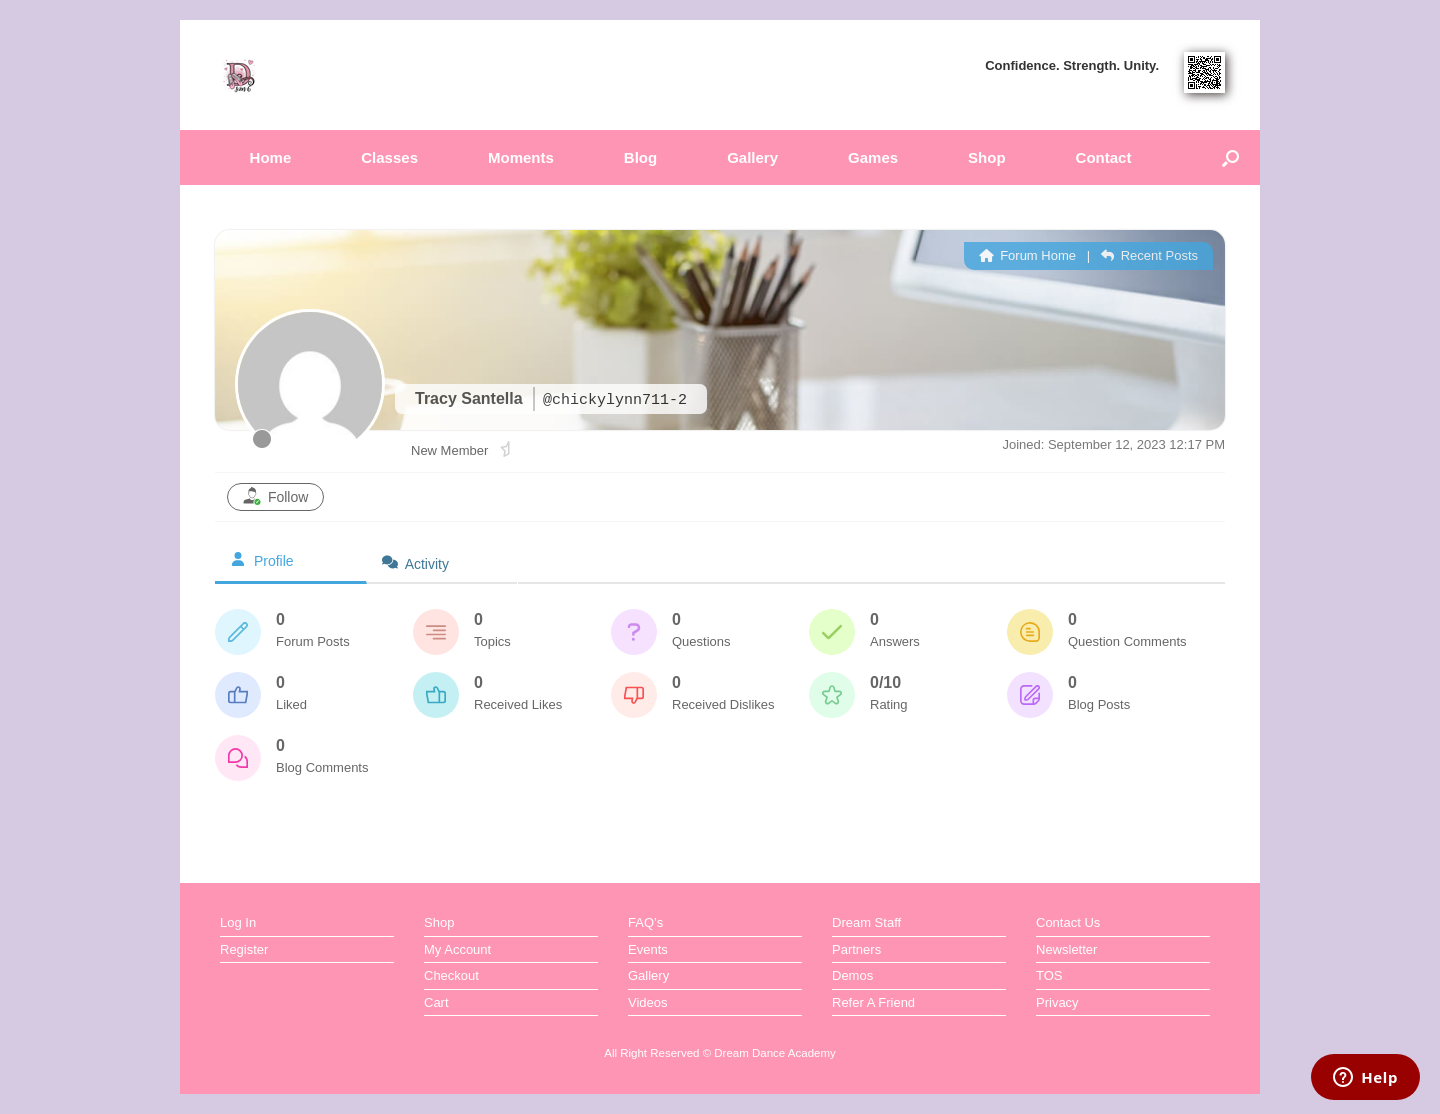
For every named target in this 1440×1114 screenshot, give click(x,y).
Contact (1104, 157)
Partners (856, 949)
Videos (648, 1002)
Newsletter (1066, 949)
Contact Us (1068, 922)
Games (873, 157)
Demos (852, 975)
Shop (987, 157)
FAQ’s (645, 922)
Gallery (752, 157)
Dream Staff (866, 922)
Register (244, 949)
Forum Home (1027, 255)
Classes (389, 157)
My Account (457, 949)
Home (271, 157)
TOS (1049, 975)
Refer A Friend (873, 1002)
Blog (640, 157)
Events (648, 949)
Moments (521, 157)
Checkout (451, 975)
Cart (436, 1002)
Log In (238, 922)
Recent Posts (1149, 255)
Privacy (1057, 1002)
